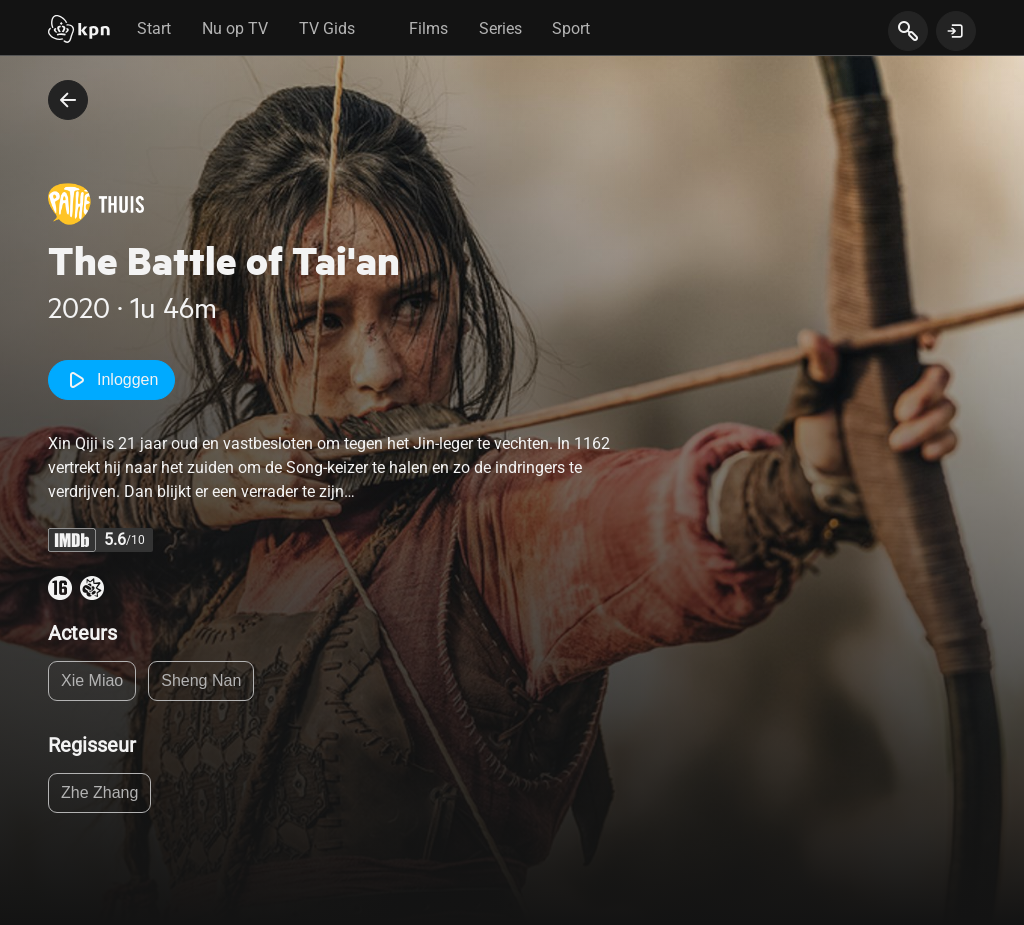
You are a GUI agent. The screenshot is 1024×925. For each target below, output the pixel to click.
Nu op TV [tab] (235, 28)
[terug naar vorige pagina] (68, 100)
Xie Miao (92, 680)
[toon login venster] (956, 31)
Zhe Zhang (99, 792)
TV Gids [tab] (327, 28)
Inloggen (111, 380)
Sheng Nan (201, 680)
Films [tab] (428, 28)
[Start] (79, 31)
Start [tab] (154, 28)
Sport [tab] (571, 28)
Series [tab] (500, 28)
